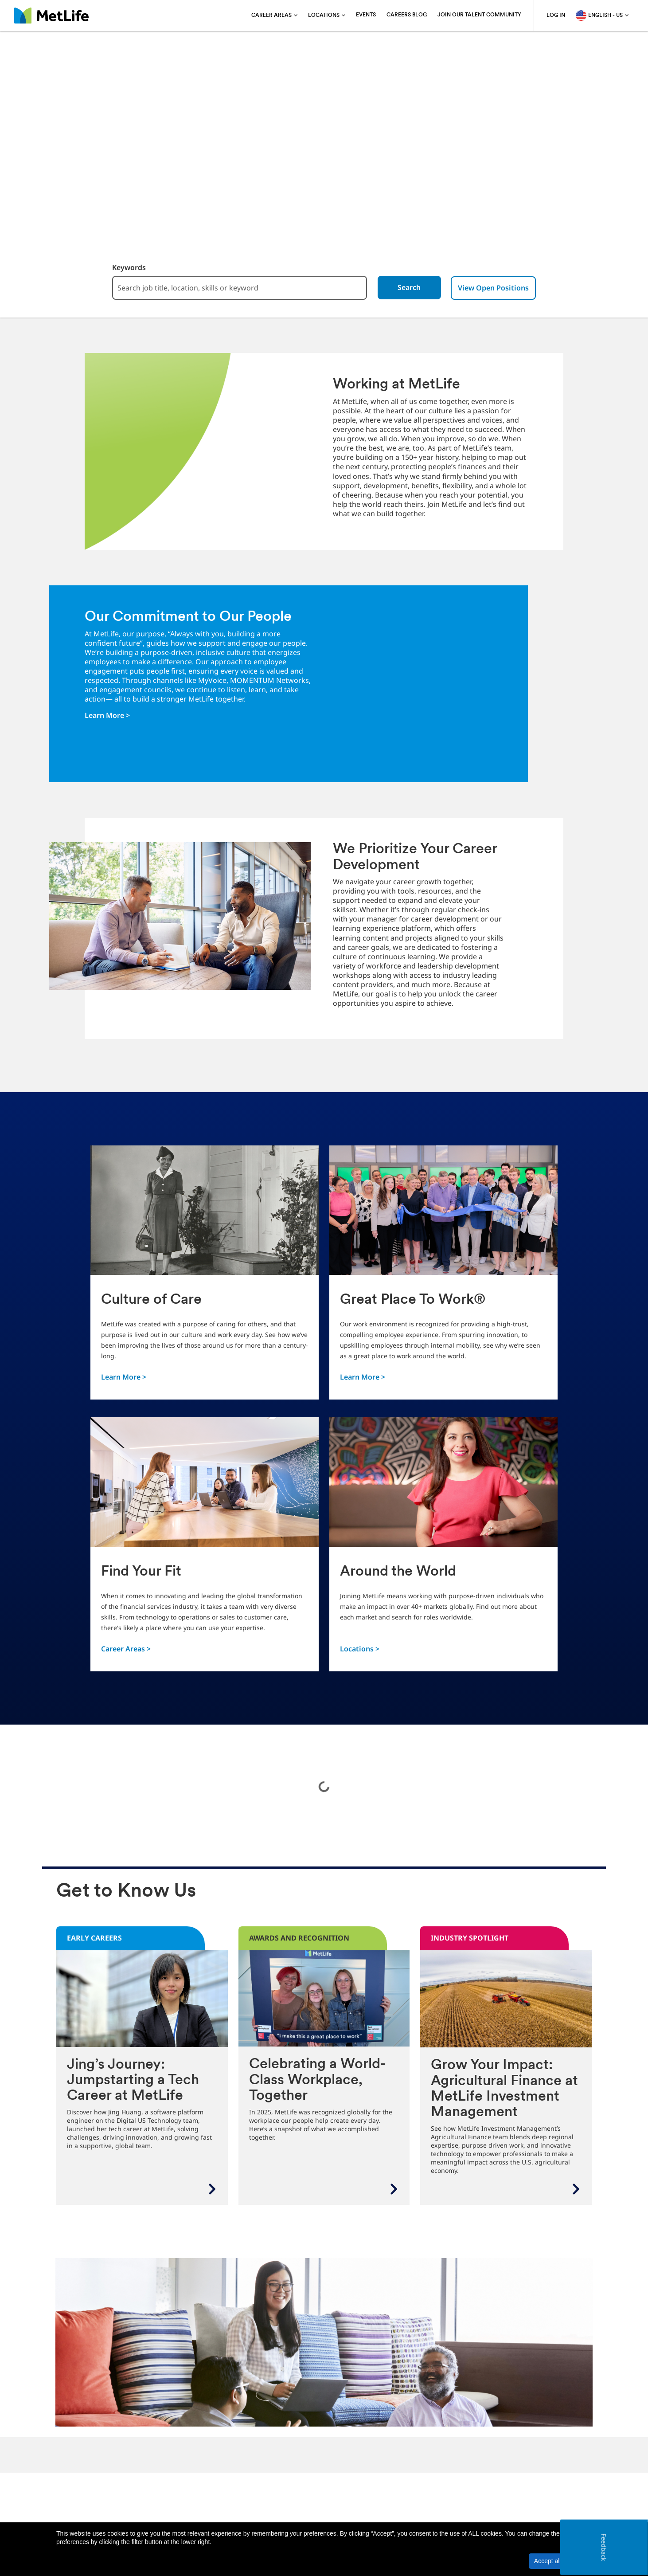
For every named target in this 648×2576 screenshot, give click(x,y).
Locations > (359, 1649)
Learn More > (107, 715)
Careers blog (406, 15)
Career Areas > (126, 1649)
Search (413, 288)
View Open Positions (498, 288)
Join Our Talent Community (479, 15)
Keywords (124, 267)
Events (366, 15)
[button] (584, 2561)
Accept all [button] (547, 2560)
